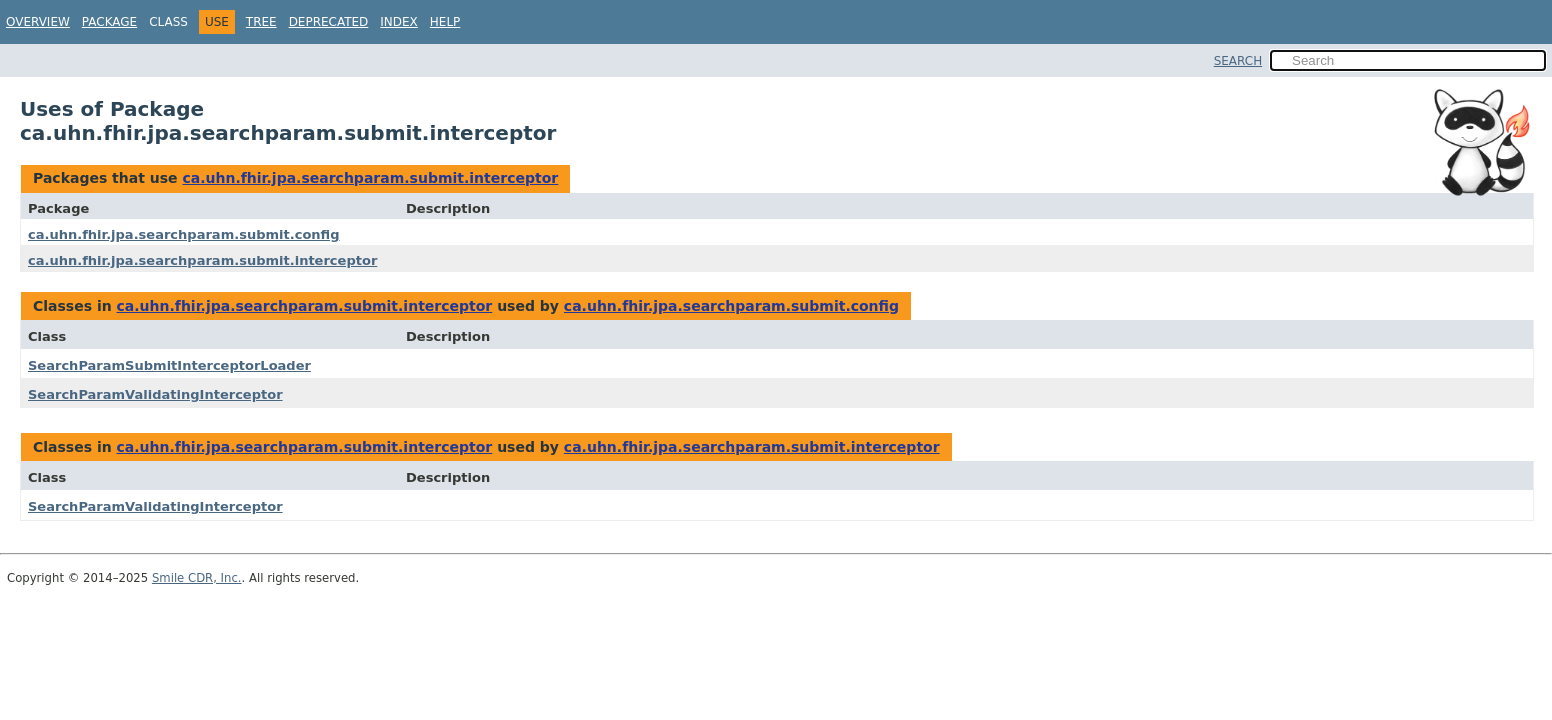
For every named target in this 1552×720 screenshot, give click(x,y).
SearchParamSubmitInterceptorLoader (169, 365)
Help (445, 22)
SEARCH (1238, 61)
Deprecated (329, 22)
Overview (38, 22)
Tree (261, 22)
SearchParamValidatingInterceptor (155, 394)
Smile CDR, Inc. (197, 578)
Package (109, 22)
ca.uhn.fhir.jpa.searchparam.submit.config (184, 234)
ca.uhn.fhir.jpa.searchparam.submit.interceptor (370, 178)
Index (399, 22)
